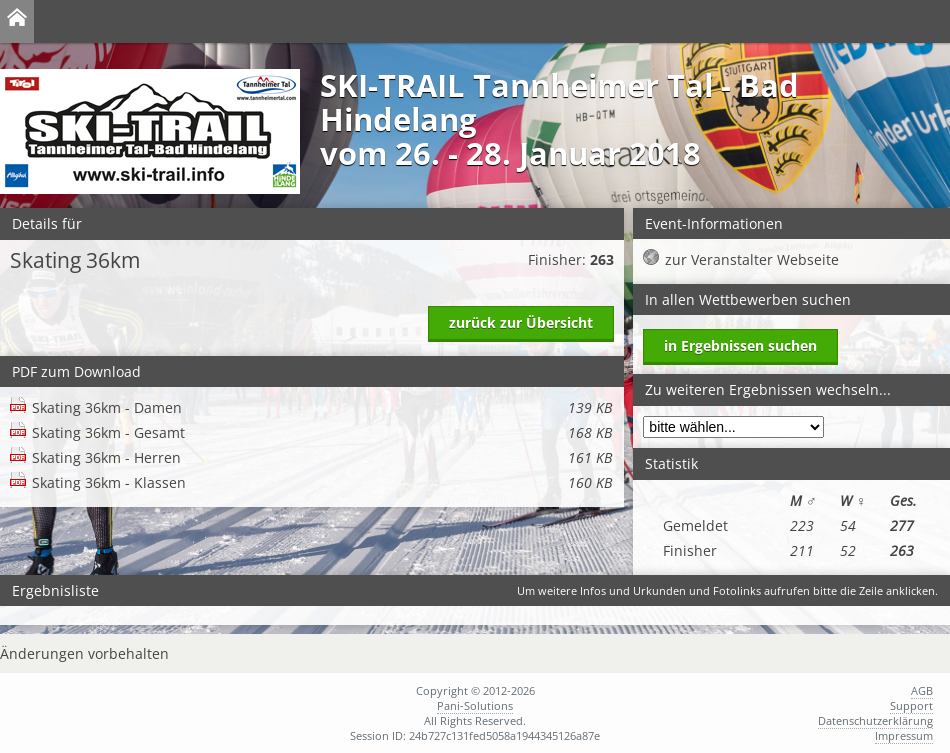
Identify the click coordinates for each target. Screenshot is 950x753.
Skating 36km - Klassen (322, 482)
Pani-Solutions (475, 705)
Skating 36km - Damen (322, 407)
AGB (922, 690)
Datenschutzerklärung (875, 720)
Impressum (904, 735)
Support (911, 705)
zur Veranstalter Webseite (752, 259)
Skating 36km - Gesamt (322, 432)
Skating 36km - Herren (322, 457)
